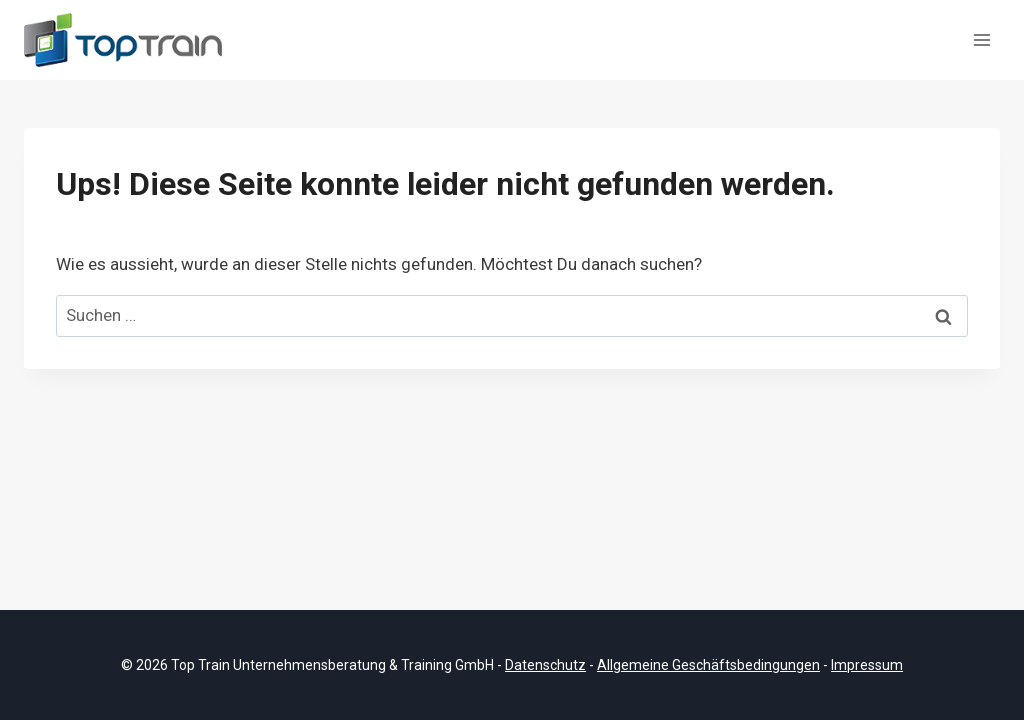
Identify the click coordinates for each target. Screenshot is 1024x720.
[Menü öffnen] (981, 39)
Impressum (867, 665)
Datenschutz (545, 665)
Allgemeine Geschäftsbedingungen (708, 665)
